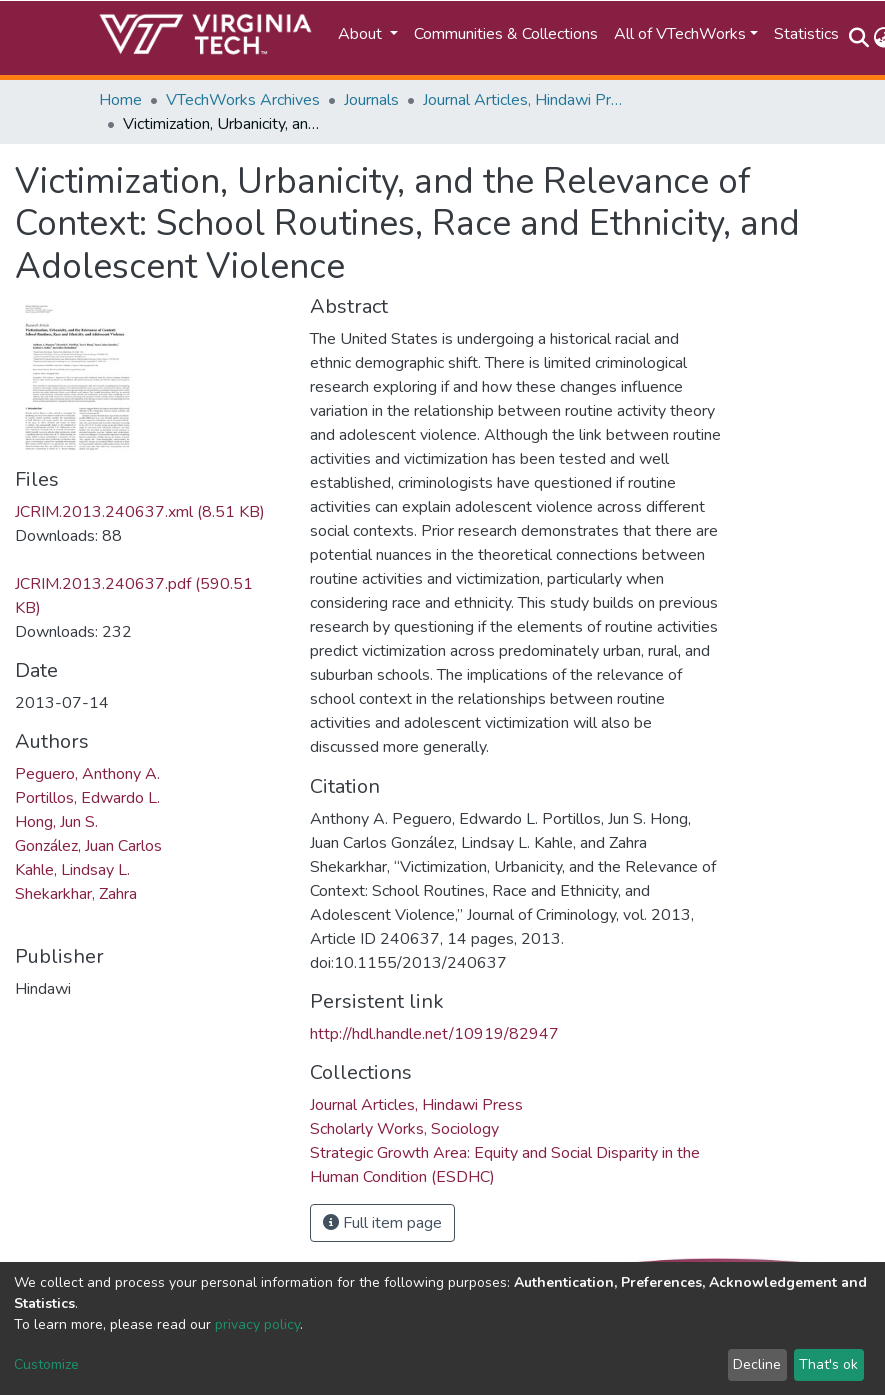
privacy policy (257, 1324)
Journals (371, 100)
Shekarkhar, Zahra (76, 894)
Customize (46, 1364)
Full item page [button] (382, 1223)
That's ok (828, 1364)
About (362, 34)
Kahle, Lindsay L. (72, 870)
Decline (757, 1364)
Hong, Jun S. (56, 822)
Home (120, 100)
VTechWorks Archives (243, 100)
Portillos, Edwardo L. (87, 798)
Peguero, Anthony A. (87, 774)
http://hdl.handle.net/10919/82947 (434, 1034)
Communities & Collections (506, 34)
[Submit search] (859, 38)
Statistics (806, 34)
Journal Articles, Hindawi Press (523, 100)
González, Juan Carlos (88, 846)
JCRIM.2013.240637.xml (140, 512)
